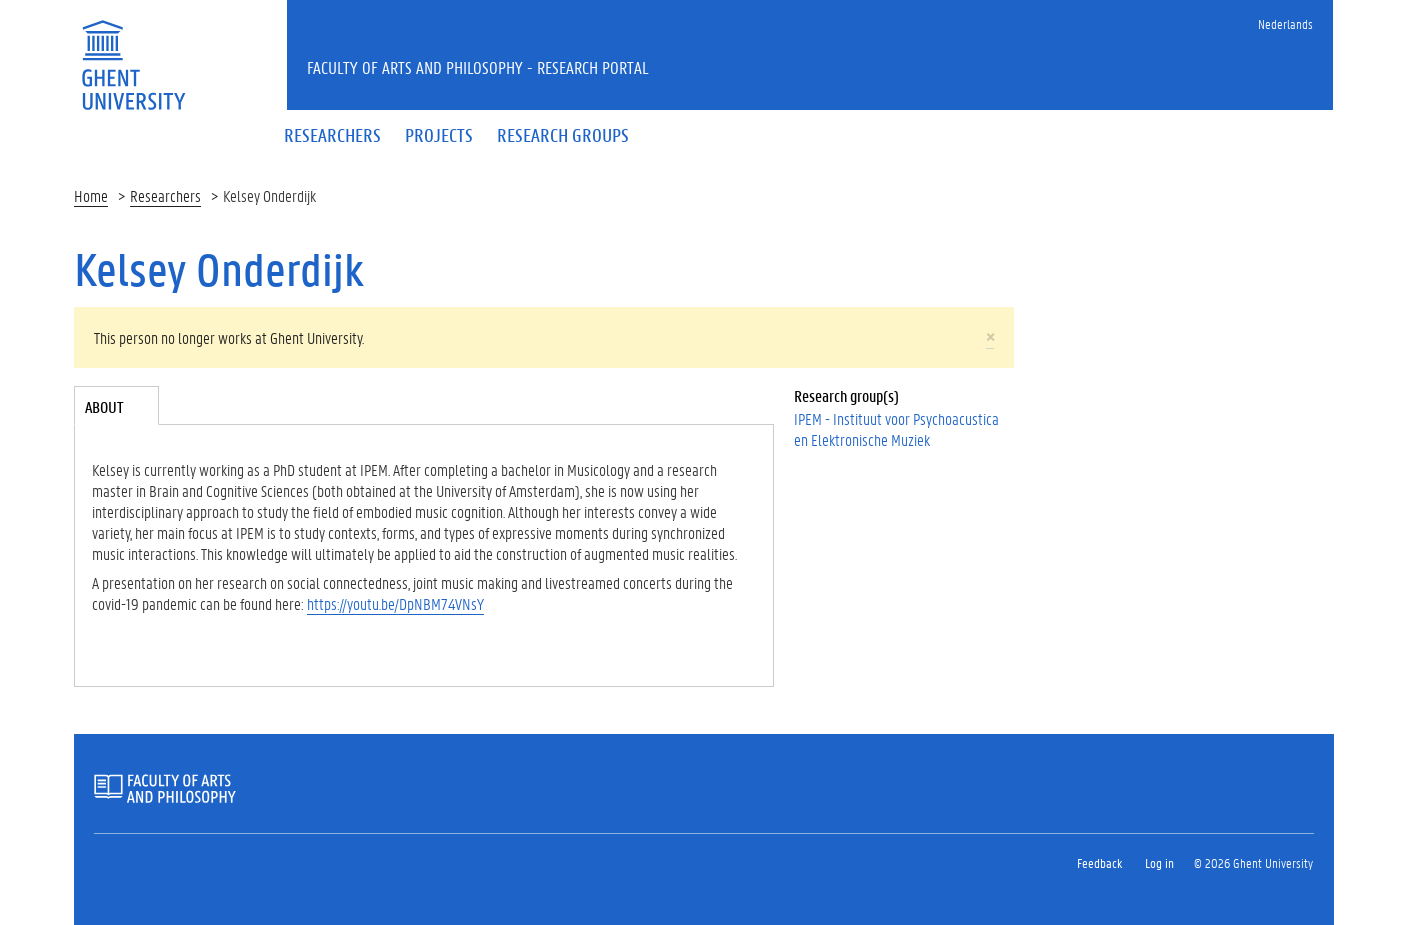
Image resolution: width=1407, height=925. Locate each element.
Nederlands (1285, 23)
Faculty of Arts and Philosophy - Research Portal (478, 67)
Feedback (1099, 862)
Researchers (165, 195)
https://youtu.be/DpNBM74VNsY (395, 603)
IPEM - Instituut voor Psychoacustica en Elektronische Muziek (896, 429)
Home (91, 195)
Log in (1159, 862)
